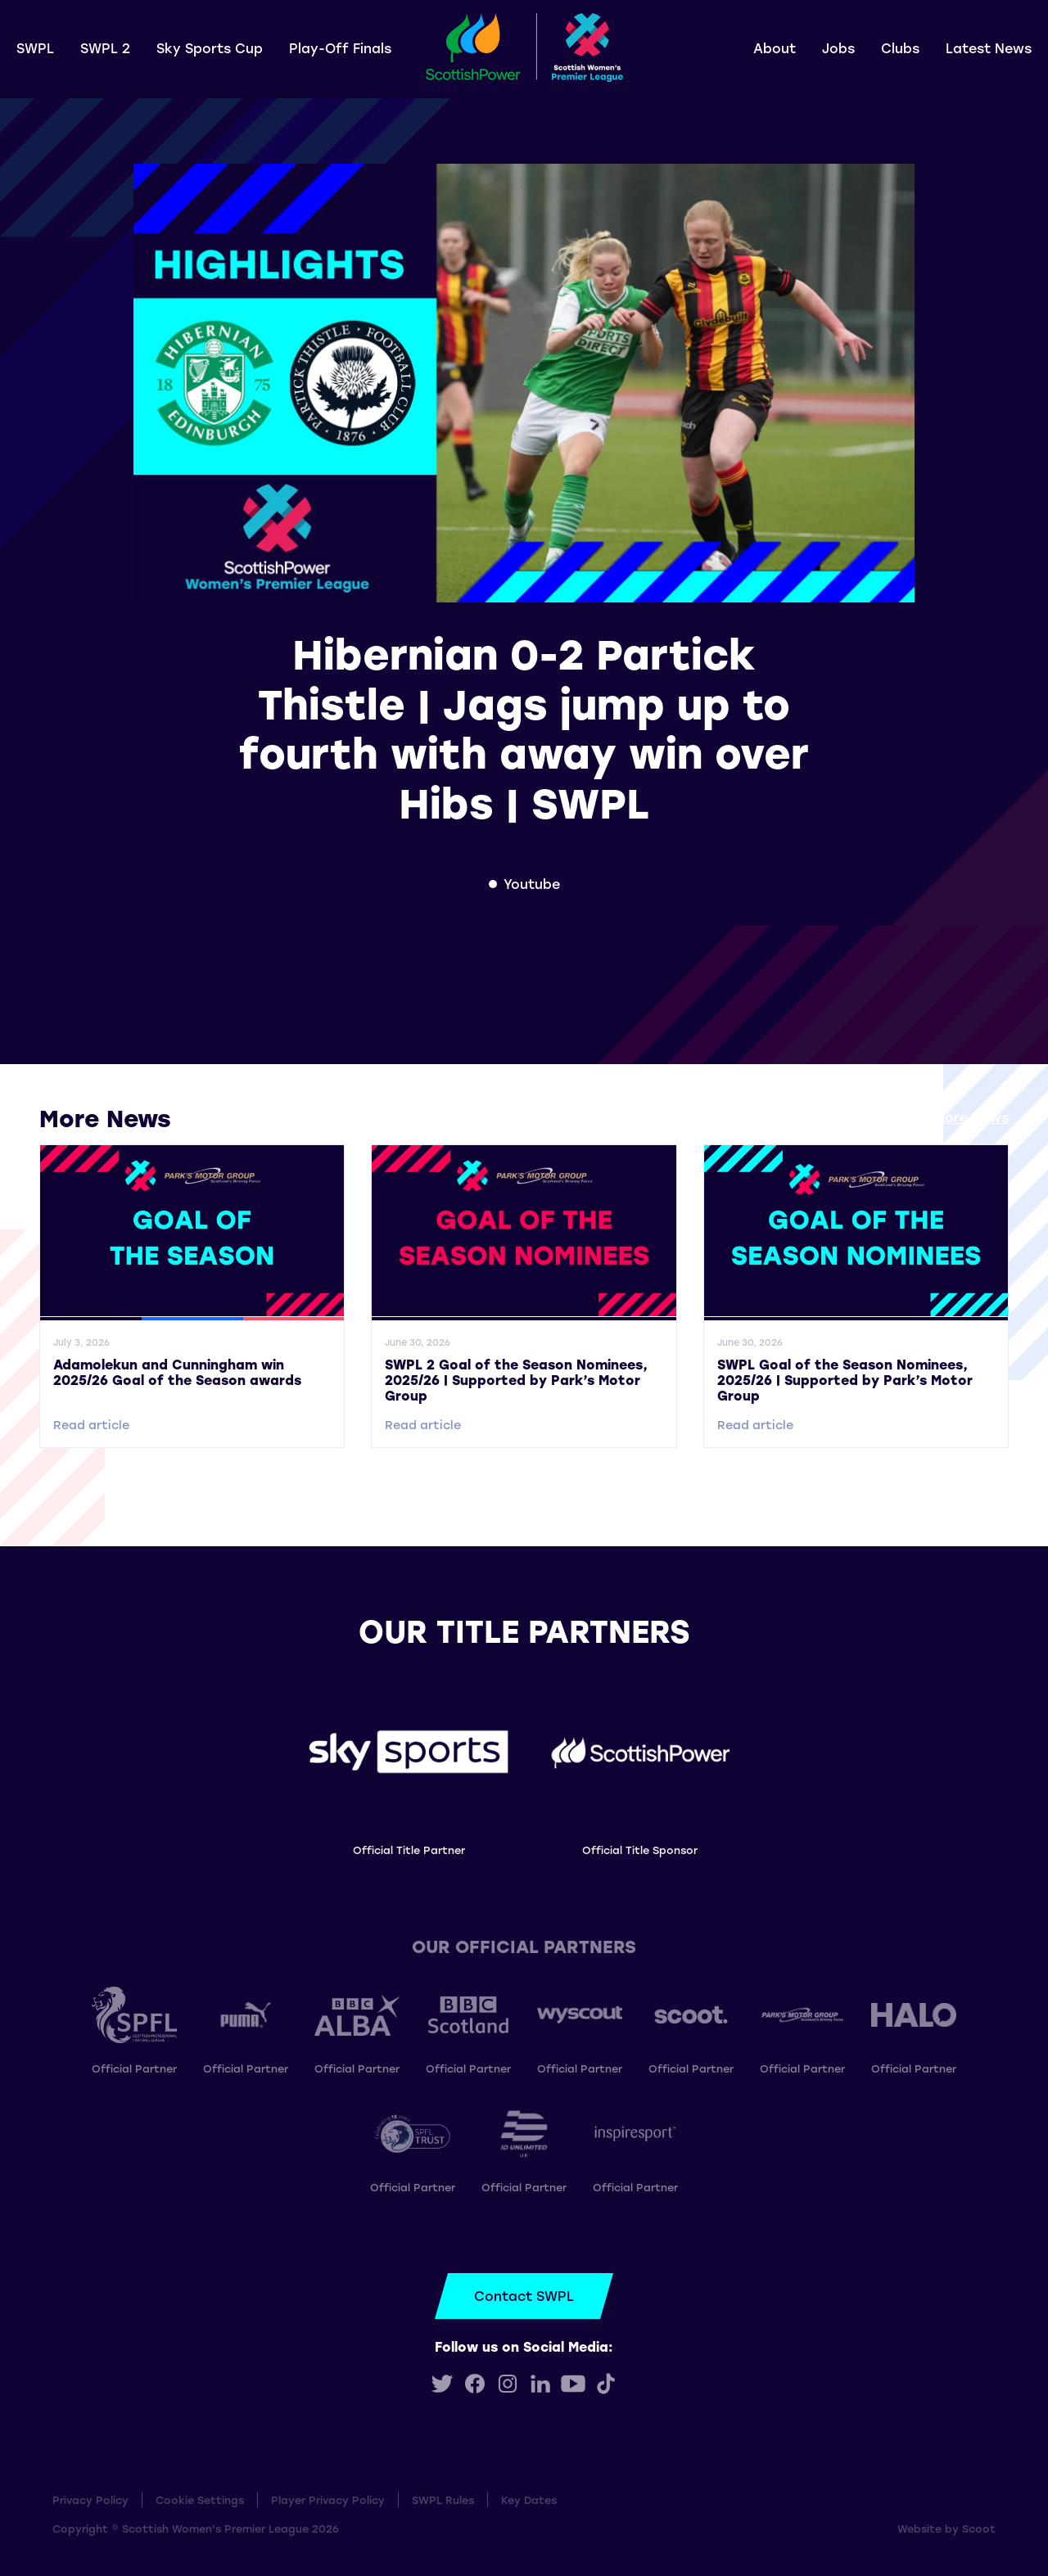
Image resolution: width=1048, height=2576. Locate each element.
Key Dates (529, 2499)
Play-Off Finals (340, 47)
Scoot (979, 2528)
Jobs (838, 47)
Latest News (989, 47)
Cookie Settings (200, 2499)
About (774, 47)
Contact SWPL (524, 2295)
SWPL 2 (105, 47)
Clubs (900, 47)
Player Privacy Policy (328, 2499)
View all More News (944, 1117)
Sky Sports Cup (209, 47)
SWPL (35, 47)
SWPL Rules (443, 2499)
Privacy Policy (90, 2499)
